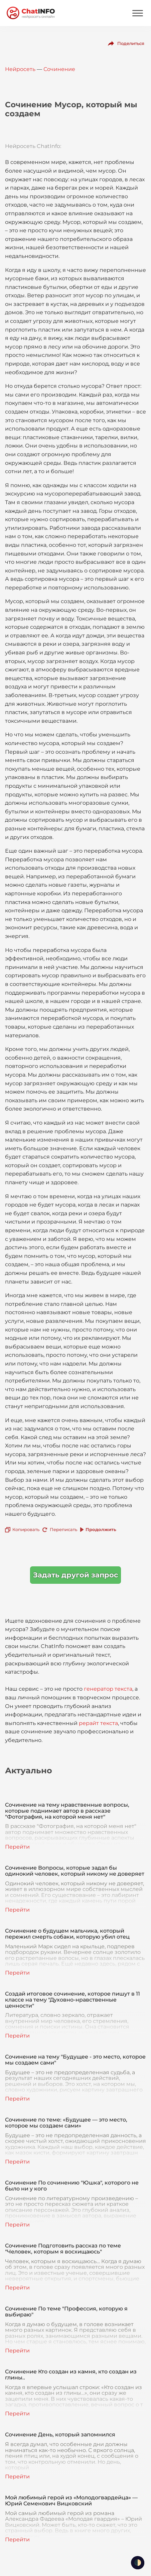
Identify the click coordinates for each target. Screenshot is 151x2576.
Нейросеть (20, 69)
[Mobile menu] (137, 13)
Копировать (25, 1529)
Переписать (63, 1529)
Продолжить (101, 1529)
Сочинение (59, 69)
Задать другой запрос (75, 1575)
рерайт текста (98, 1723)
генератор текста (108, 1689)
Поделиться (130, 43)
